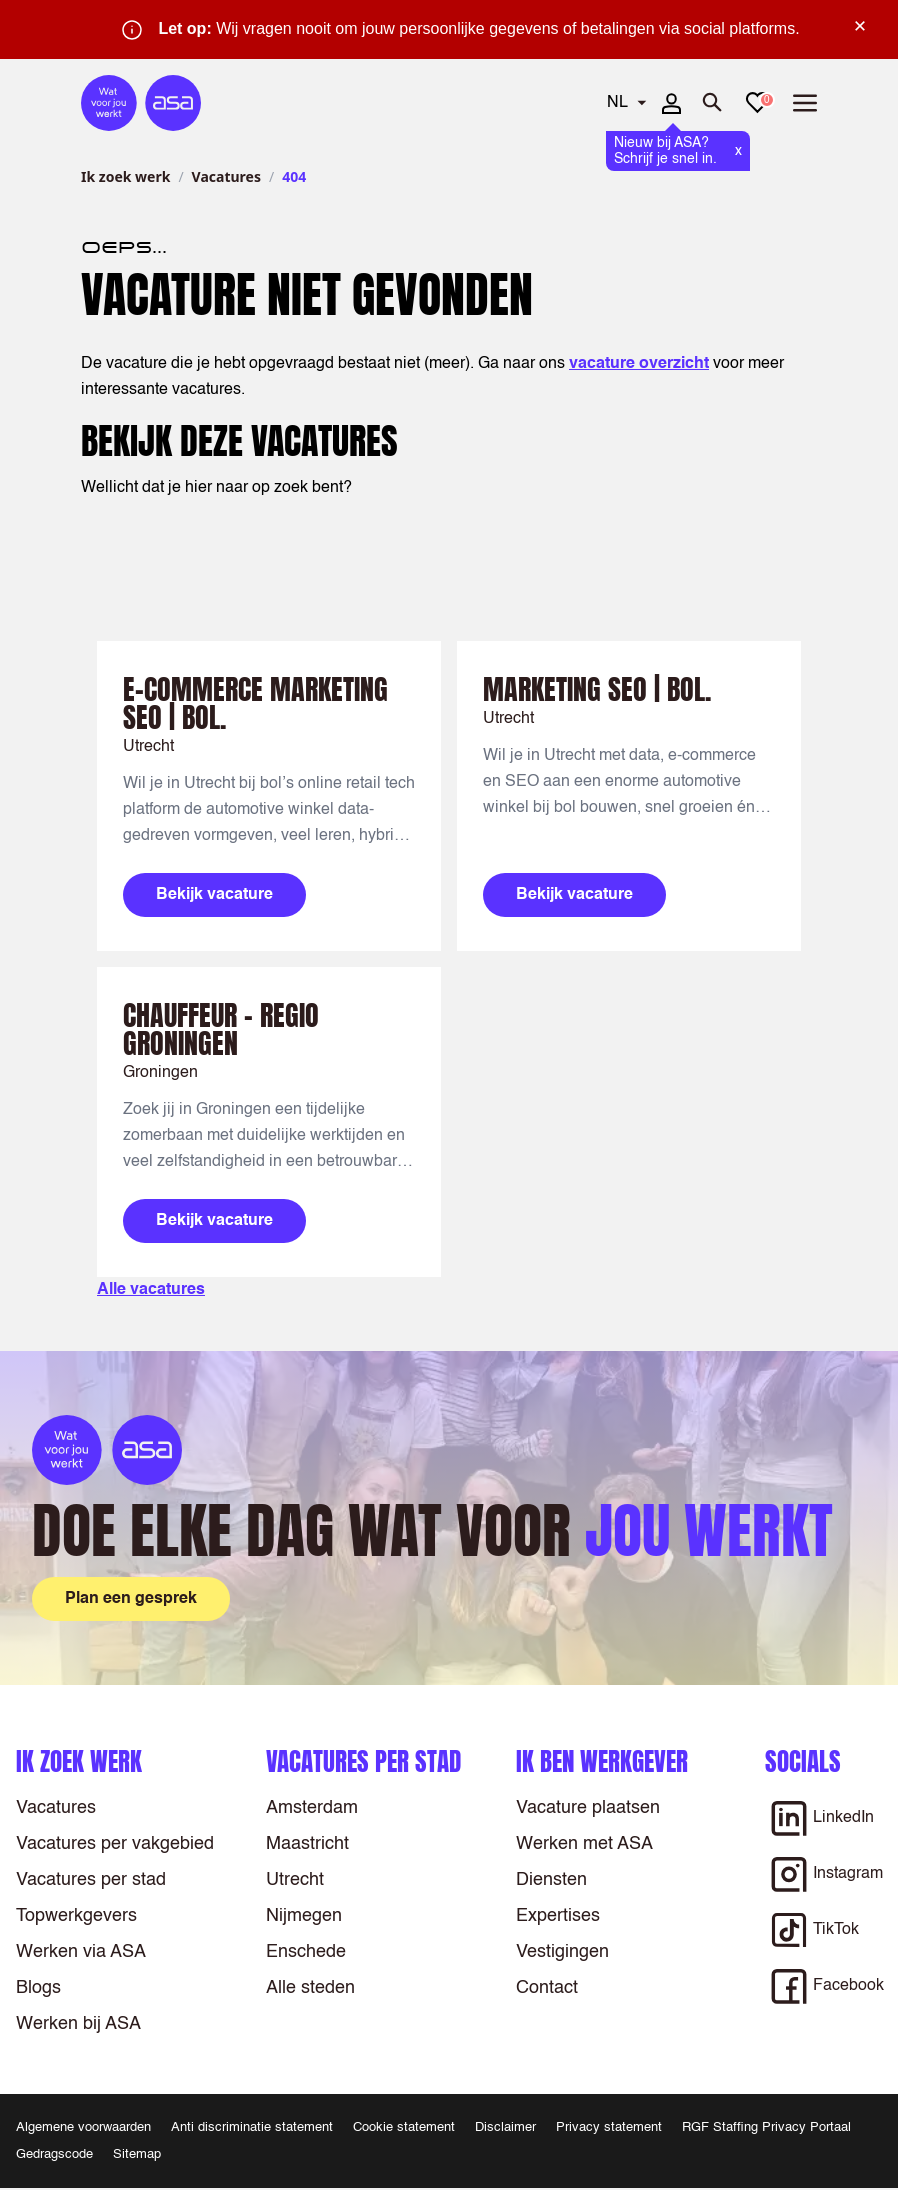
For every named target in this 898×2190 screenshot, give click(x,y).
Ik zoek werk (125, 176)
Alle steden (310, 1988)
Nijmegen (304, 1916)
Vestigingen (562, 1952)
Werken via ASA (81, 1952)
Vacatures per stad (91, 1880)
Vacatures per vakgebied (115, 1844)
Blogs (38, 1988)
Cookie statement (404, 2127)
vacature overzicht (639, 364)
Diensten (551, 1880)
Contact (547, 1988)
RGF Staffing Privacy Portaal (766, 2127)
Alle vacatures (151, 1290)
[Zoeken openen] (713, 103)
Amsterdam (312, 1808)
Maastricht (307, 1844)
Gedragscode (54, 2154)
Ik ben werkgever (602, 1761)
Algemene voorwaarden (83, 2127)
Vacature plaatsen (588, 1808)
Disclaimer (505, 2127)
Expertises (558, 1916)
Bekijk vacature (214, 895)
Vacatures (226, 176)
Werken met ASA (584, 1844)
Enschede (306, 1952)
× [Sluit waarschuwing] (860, 26)
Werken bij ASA (78, 2024)
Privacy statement (609, 2127)
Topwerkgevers (76, 1916)
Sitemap (137, 2154)
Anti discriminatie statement (252, 2127)
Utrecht (295, 1880)
